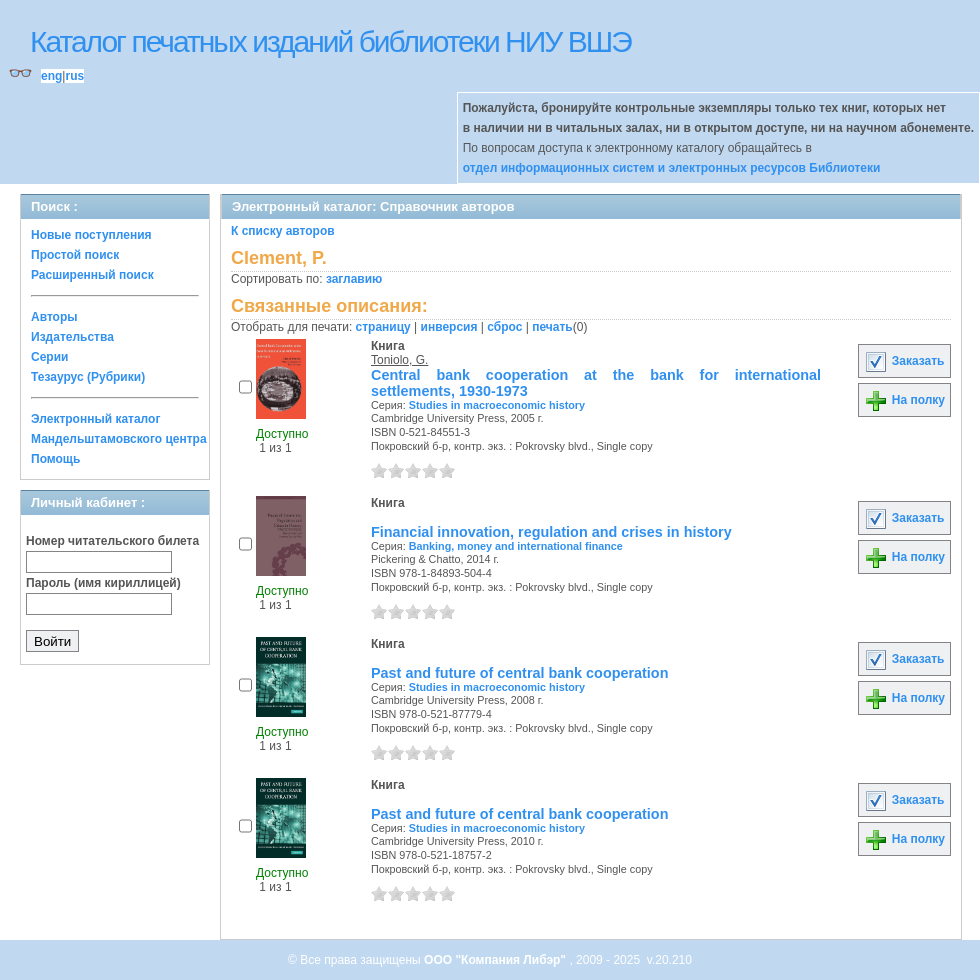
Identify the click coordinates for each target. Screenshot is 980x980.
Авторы (54, 317)
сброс (504, 327)
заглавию (354, 279)
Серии (49, 357)
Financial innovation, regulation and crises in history (551, 532)
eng (51, 76)
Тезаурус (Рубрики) (88, 377)
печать (552, 327)
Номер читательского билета (112, 541)
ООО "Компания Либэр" (496, 960)
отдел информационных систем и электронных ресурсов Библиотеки (672, 168)
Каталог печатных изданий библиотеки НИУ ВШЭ (330, 41)
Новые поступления (91, 235)
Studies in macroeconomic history (497, 405)
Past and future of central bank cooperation (519, 673)
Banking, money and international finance (516, 546)
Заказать (904, 361)
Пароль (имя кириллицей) (103, 583)
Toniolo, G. (399, 360)
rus (74, 76)
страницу (383, 327)
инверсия (449, 327)
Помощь (55, 459)
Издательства (72, 337)
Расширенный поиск (92, 275)
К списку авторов (283, 231)
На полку (904, 400)
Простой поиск (75, 255)
